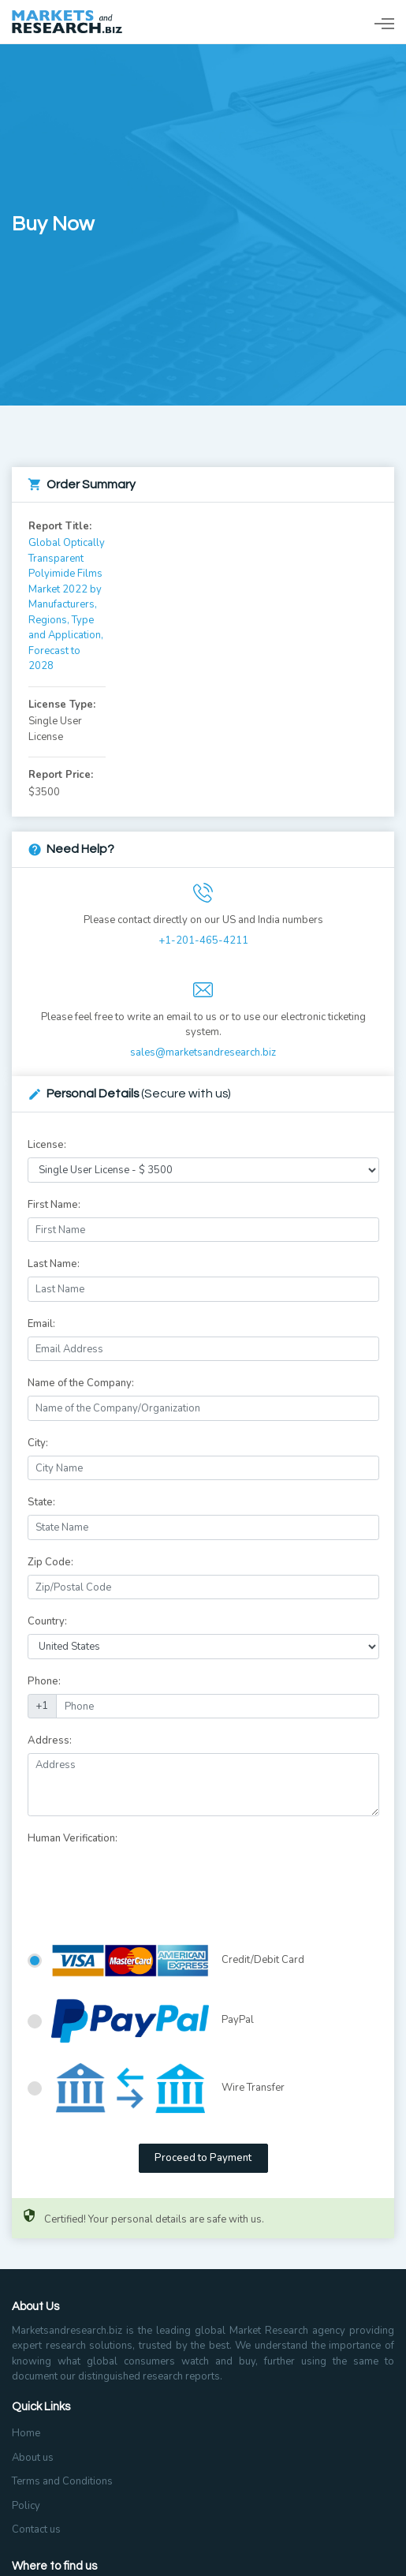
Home (26, 2433)
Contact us (36, 2529)
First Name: (54, 1205)
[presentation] (147, 1882)
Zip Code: (50, 1562)
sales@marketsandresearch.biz (203, 1052)
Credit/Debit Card (177, 1961)
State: (41, 1502)
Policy (26, 2506)
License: (47, 1145)
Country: (47, 1621)
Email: (41, 1324)
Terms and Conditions (62, 2481)
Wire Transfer (168, 2088)
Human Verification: (72, 1838)
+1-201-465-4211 (203, 940)
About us (33, 2458)
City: (38, 1443)
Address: (50, 1740)
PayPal (152, 2020)
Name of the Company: (81, 1383)
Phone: (44, 1681)
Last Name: (54, 1264)
